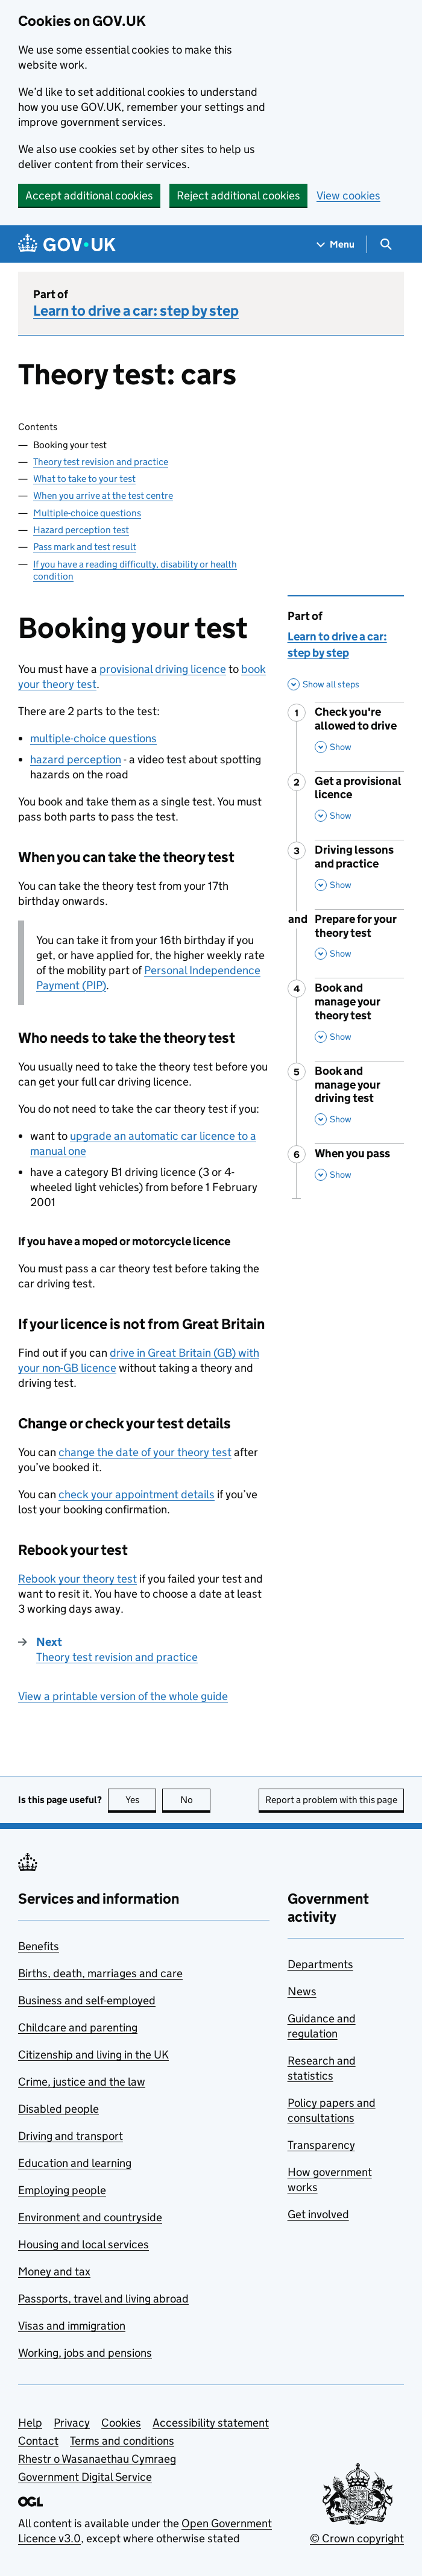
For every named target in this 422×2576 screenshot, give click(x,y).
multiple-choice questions (93, 738)
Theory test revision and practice (100, 461)
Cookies (121, 2423)
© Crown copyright (357, 2538)
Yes (141, 1799)
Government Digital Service (85, 2477)
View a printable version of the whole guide (123, 1696)
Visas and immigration (71, 2326)
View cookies (348, 195)
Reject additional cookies (238, 195)
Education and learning (74, 2163)
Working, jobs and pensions (85, 2353)
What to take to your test (84, 478)
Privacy (72, 2423)
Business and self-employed (87, 2000)
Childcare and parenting (77, 2027)
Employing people (62, 2190)
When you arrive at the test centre (103, 495)
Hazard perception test (81, 530)
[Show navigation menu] (335, 244)
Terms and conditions (122, 2441)
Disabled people (58, 2109)
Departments (320, 1964)
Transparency (321, 2145)
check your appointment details (136, 1494)
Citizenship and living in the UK (93, 2055)
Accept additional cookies (89, 195)
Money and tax (54, 2271)
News (302, 1991)
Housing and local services (83, 2244)
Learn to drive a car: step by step (136, 310)
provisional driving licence (162, 669)
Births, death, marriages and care (100, 1973)
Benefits (38, 1946)
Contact (38, 2441)
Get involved (318, 2214)
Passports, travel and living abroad (103, 2299)
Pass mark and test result (84, 546)
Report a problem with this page (331, 1799)
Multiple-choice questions (87, 513)
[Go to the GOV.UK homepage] (67, 244)
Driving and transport (70, 2136)
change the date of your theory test (144, 1452)
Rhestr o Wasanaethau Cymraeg (97, 2459)
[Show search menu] (385, 244)
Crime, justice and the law (81, 2082)
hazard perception (75, 759)
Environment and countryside (90, 2217)
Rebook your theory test (77, 1579)
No (195, 1799)
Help (30, 2423)
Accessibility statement (211, 2423)
